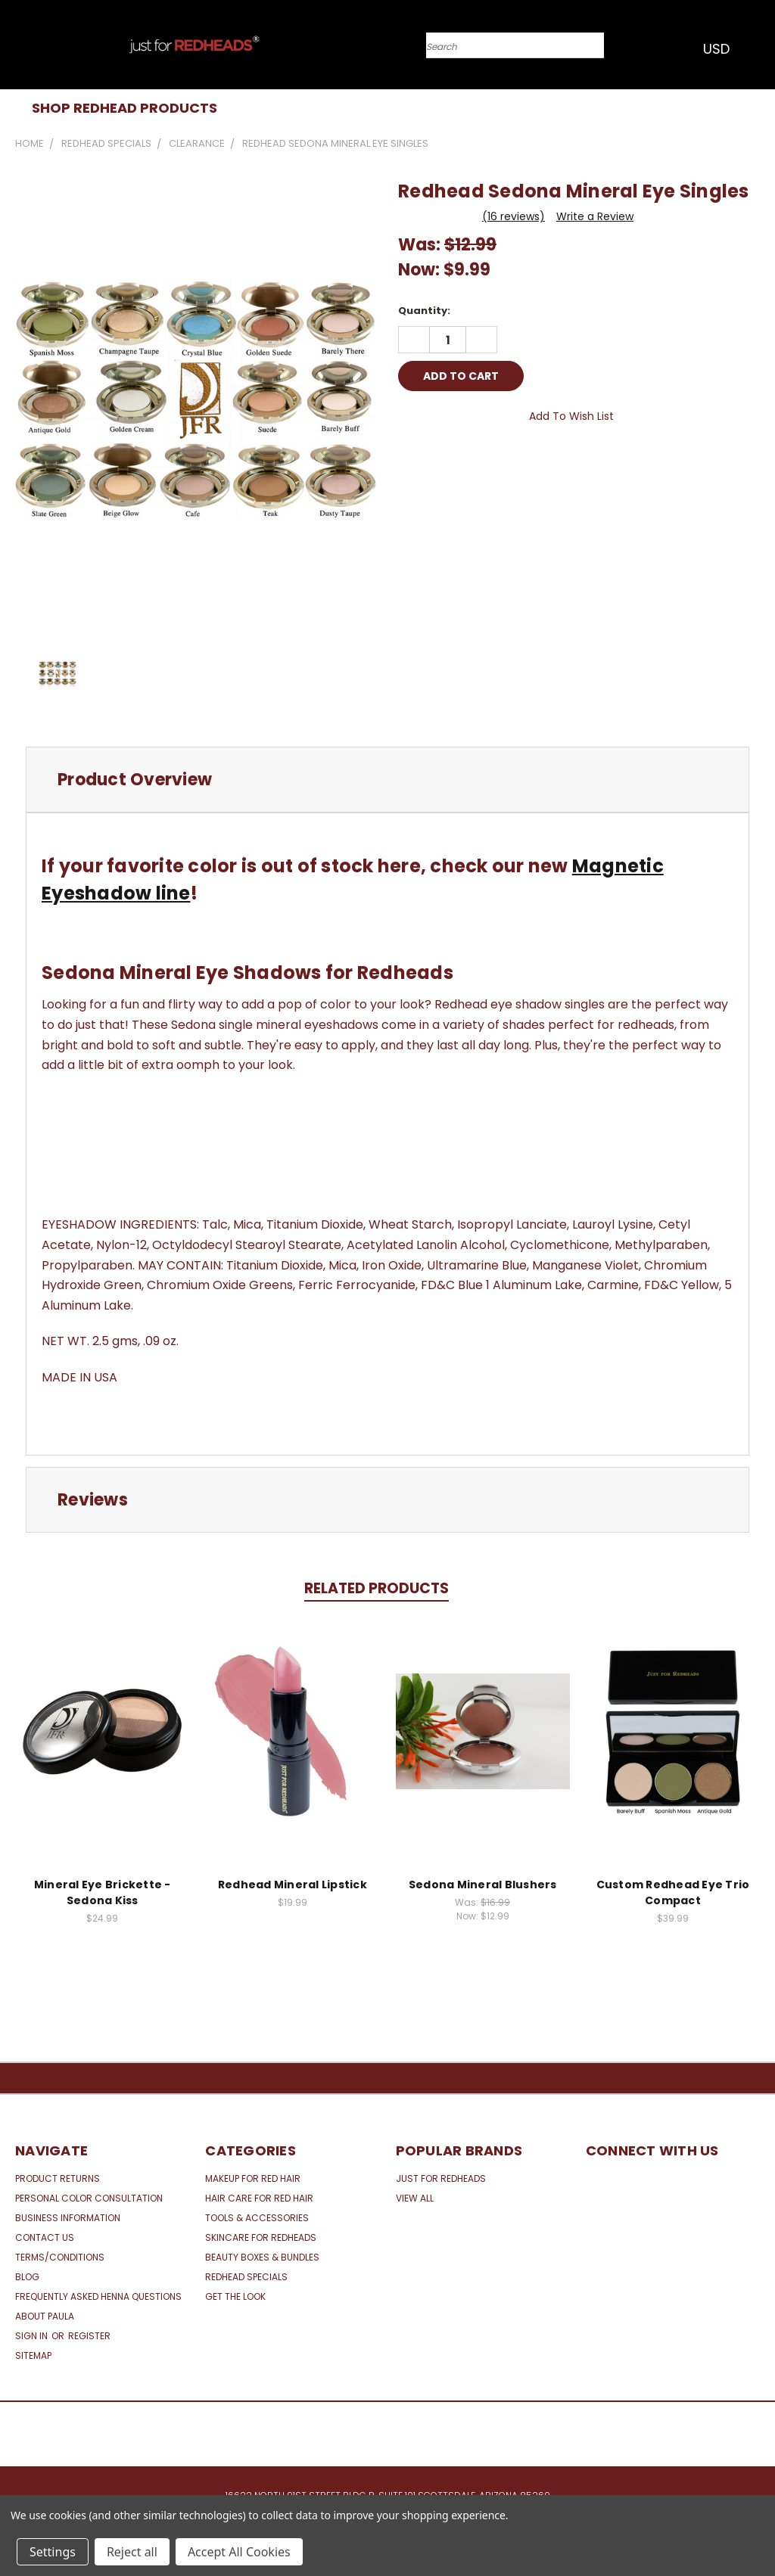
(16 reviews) (513, 216)
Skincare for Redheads (260, 2237)
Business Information (67, 2217)
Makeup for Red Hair (252, 2178)
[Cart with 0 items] (759, 48)
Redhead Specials (246, 2276)
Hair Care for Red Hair (259, 2198)
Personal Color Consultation (89, 2198)
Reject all (132, 2551)
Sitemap (33, 2355)
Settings (53, 2551)
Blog (27, 2276)
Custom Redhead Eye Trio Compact (673, 1892)
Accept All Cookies (239, 2551)
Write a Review (594, 216)
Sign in (32, 2335)
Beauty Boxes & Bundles (262, 2257)
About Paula (44, 2316)
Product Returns (57, 2178)
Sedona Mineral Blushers (483, 1884)
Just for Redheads (441, 2178)
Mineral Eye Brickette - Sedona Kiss (102, 1892)
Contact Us (44, 2237)
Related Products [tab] (376, 1588)
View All (415, 2198)
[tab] (387, 780)
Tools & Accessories (257, 2217)
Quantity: (424, 310)
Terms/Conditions (59, 2257)
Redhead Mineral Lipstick (292, 1884)
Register (89, 2335)
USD (721, 48)
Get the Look (235, 2296)
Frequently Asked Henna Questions (98, 2296)
